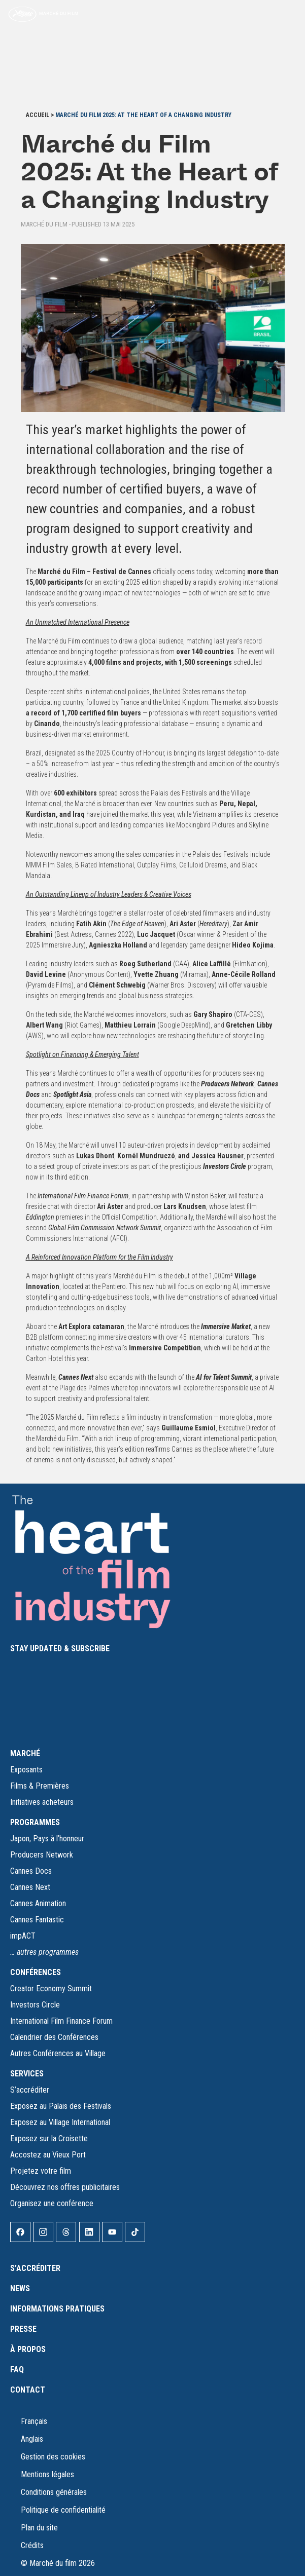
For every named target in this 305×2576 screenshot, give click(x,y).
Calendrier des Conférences (54, 2037)
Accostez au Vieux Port (48, 2155)
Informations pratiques (57, 2309)
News (20, 2288)
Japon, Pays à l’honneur (47, 1838)
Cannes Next (30, 1887)
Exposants (26, 1769)
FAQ (17, 2369)
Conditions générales (54, 2492)
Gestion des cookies (53, 2456)
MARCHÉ (25, 1753)
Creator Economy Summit (51, 1988)
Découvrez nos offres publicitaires (65, 2187)
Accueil (37, 115)
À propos (28, 2349)
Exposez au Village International (60, 2122)
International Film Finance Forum (61, 2021)
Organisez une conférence (51, 2203)
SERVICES (27, 2073)
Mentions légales (47, 2474)
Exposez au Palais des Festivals (60, 2106)
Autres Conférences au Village (58, 2053)
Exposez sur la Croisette (49, 2138)
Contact (27, 2390)
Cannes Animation (38, 1903)
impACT (23, 1936)
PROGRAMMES (35, 1822)
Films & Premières (39, 1786)
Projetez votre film (40, 2171)
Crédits (32, 2545)
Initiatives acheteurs (42, 1802)
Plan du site (39, 2527)
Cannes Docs (31, 1871)
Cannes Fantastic (37, 1919)
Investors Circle (35, 2005)
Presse (23, 2329)
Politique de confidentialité (63, 2510)
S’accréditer (29, 2090)
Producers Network (41, 1855)
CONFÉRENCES (35, 1972)
